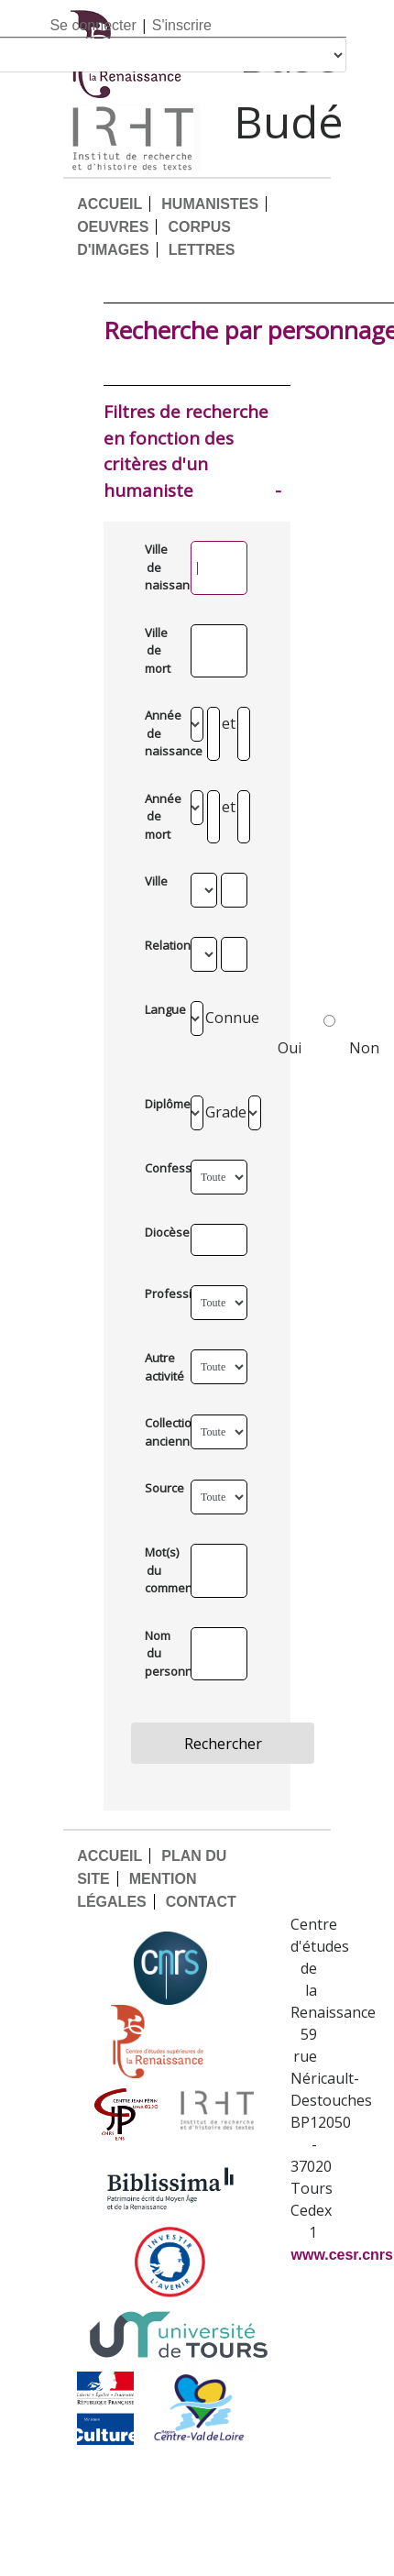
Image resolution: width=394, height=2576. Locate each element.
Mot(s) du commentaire (160, 1570)
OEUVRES (112, 227)
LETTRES (202, 250)
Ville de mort (157, 650)
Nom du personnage (160, 1653)
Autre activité (160, 1366)
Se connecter (92, 25)
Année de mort (160, 816)
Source (160, 1488)
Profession (160, 1293)
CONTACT (201, 1902)
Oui (306, 1031)
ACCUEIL (109, 204)
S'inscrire (182, 25)
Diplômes (160, 1103)
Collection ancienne (160, 1432)
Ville (156, 881)
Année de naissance (160, 733)
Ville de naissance (160, 567)
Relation (160, 945)
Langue (160, 1009)
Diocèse (160, 1232)
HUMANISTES (209, 204)
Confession (160, 1168)
